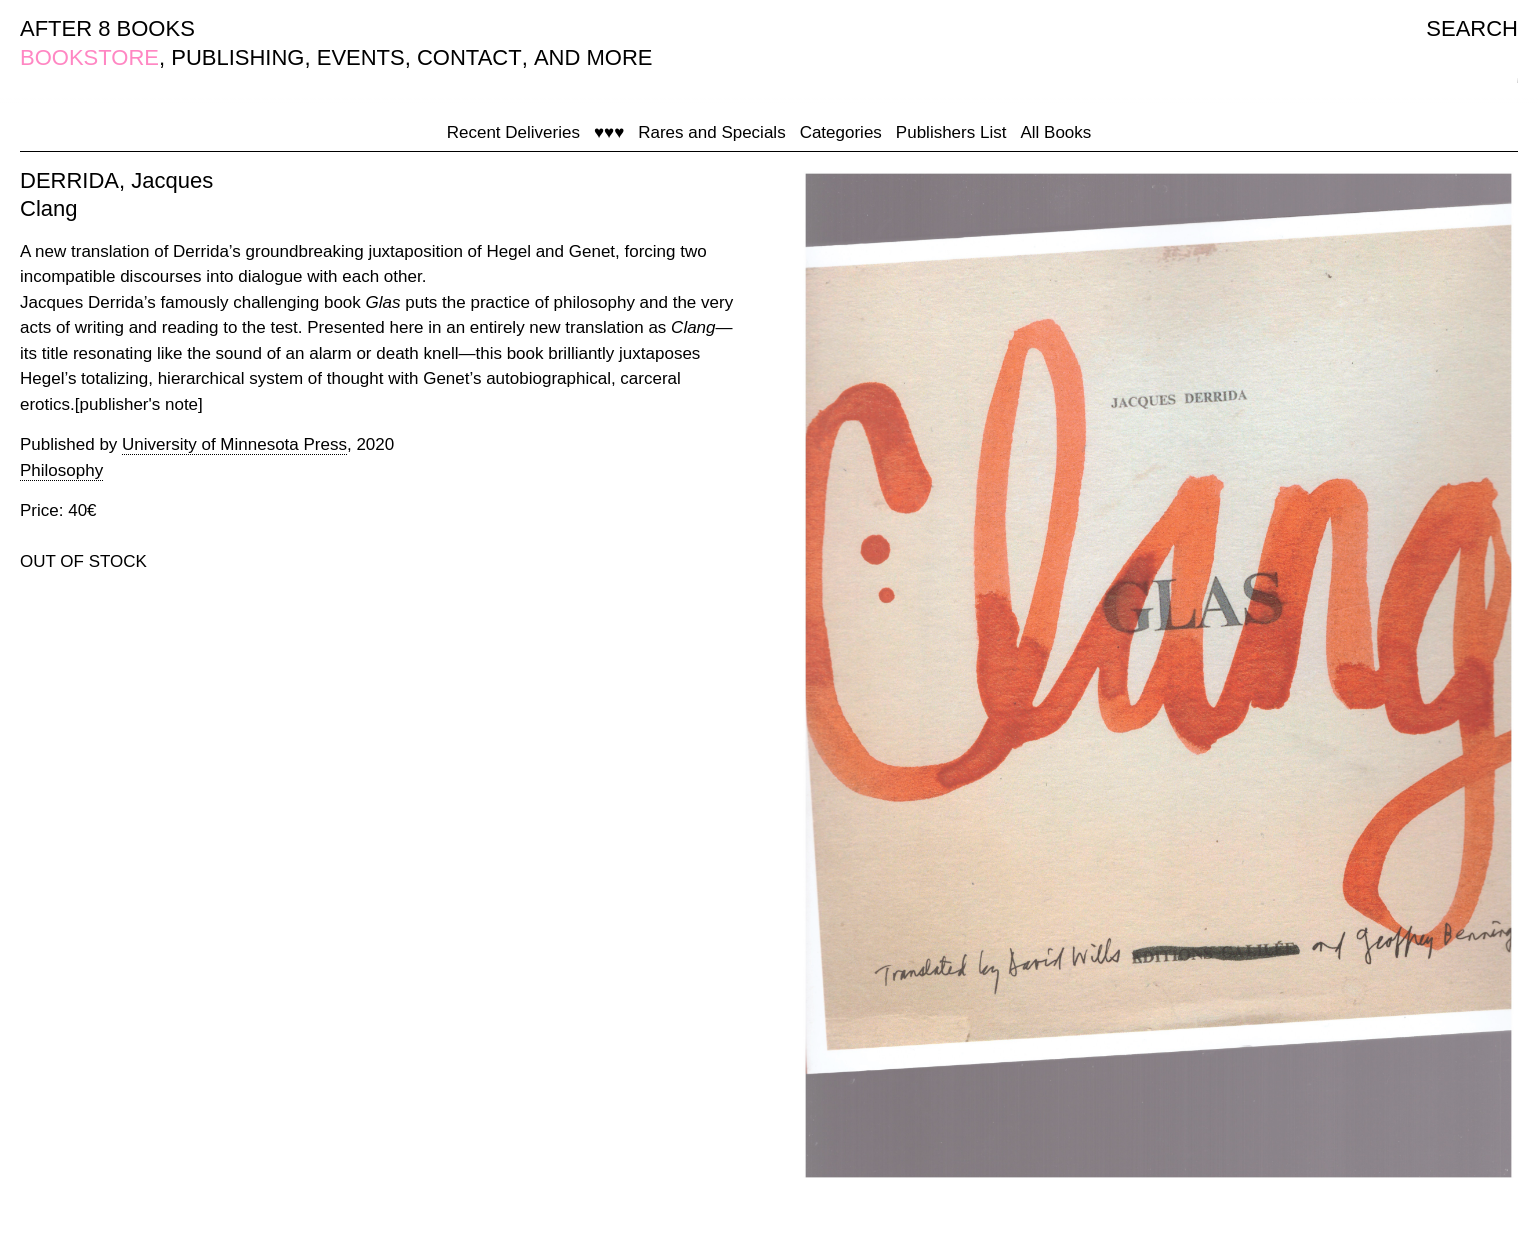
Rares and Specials (711, 132)
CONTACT (469, 57)
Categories (841, 132)
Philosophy (61, 470)
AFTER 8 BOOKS (107, 28)
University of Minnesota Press (234, 444)
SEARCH (1472, 28)
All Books (1055, 132)
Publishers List (951, 132)
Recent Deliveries (513, 132)
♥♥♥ (609, 132)
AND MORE (593, 57)
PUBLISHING (237, 57)
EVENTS (361, 57)
